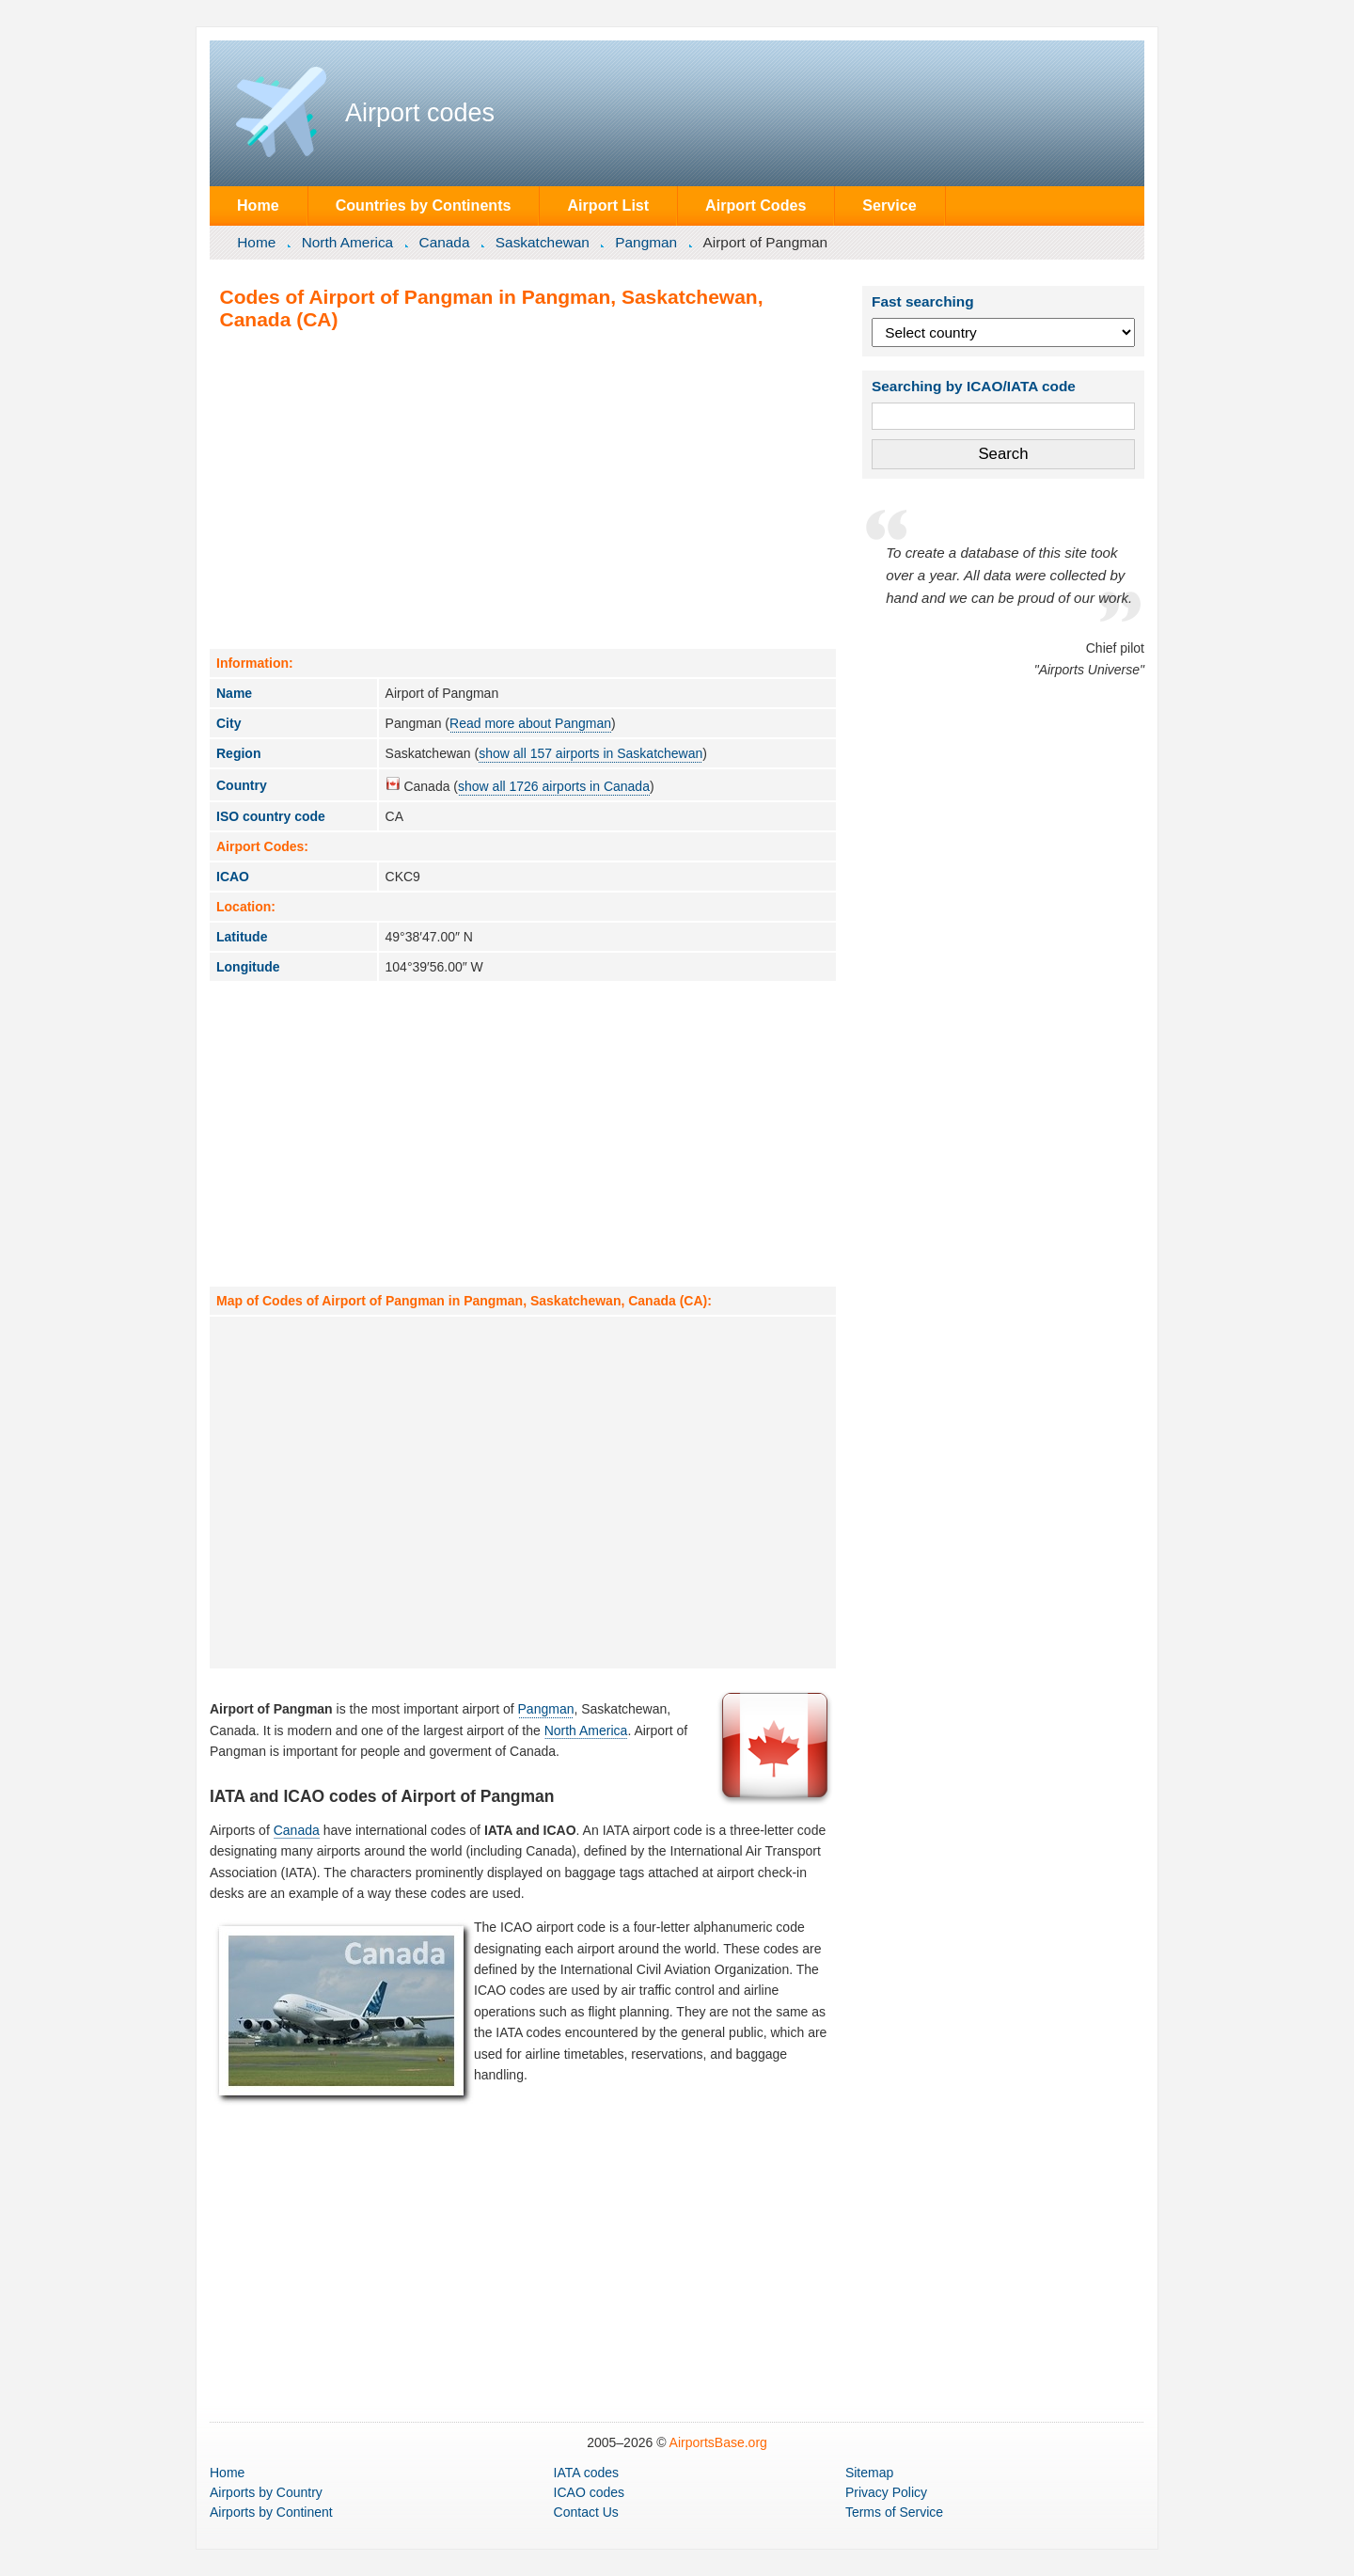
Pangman (646, 242)
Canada (444, 242)
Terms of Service (894, 2512)
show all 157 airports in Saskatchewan (590, 753)
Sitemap (869, 2472)
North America (348, 242)
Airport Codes (755, 205)
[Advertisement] (523, 489)
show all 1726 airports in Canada (554, 786)
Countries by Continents (424, 205)
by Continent (271, 2512)
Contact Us (586, 2512)
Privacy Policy (886, 2492)
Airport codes (420, 113)
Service (889, 205)
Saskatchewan (543, 242)
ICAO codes (589, 2492)
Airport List (608, 205)
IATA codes (587, 2472)
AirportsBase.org (718, 2442)
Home (258, 205)
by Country (266, 2492)
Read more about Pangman (530, 723)
